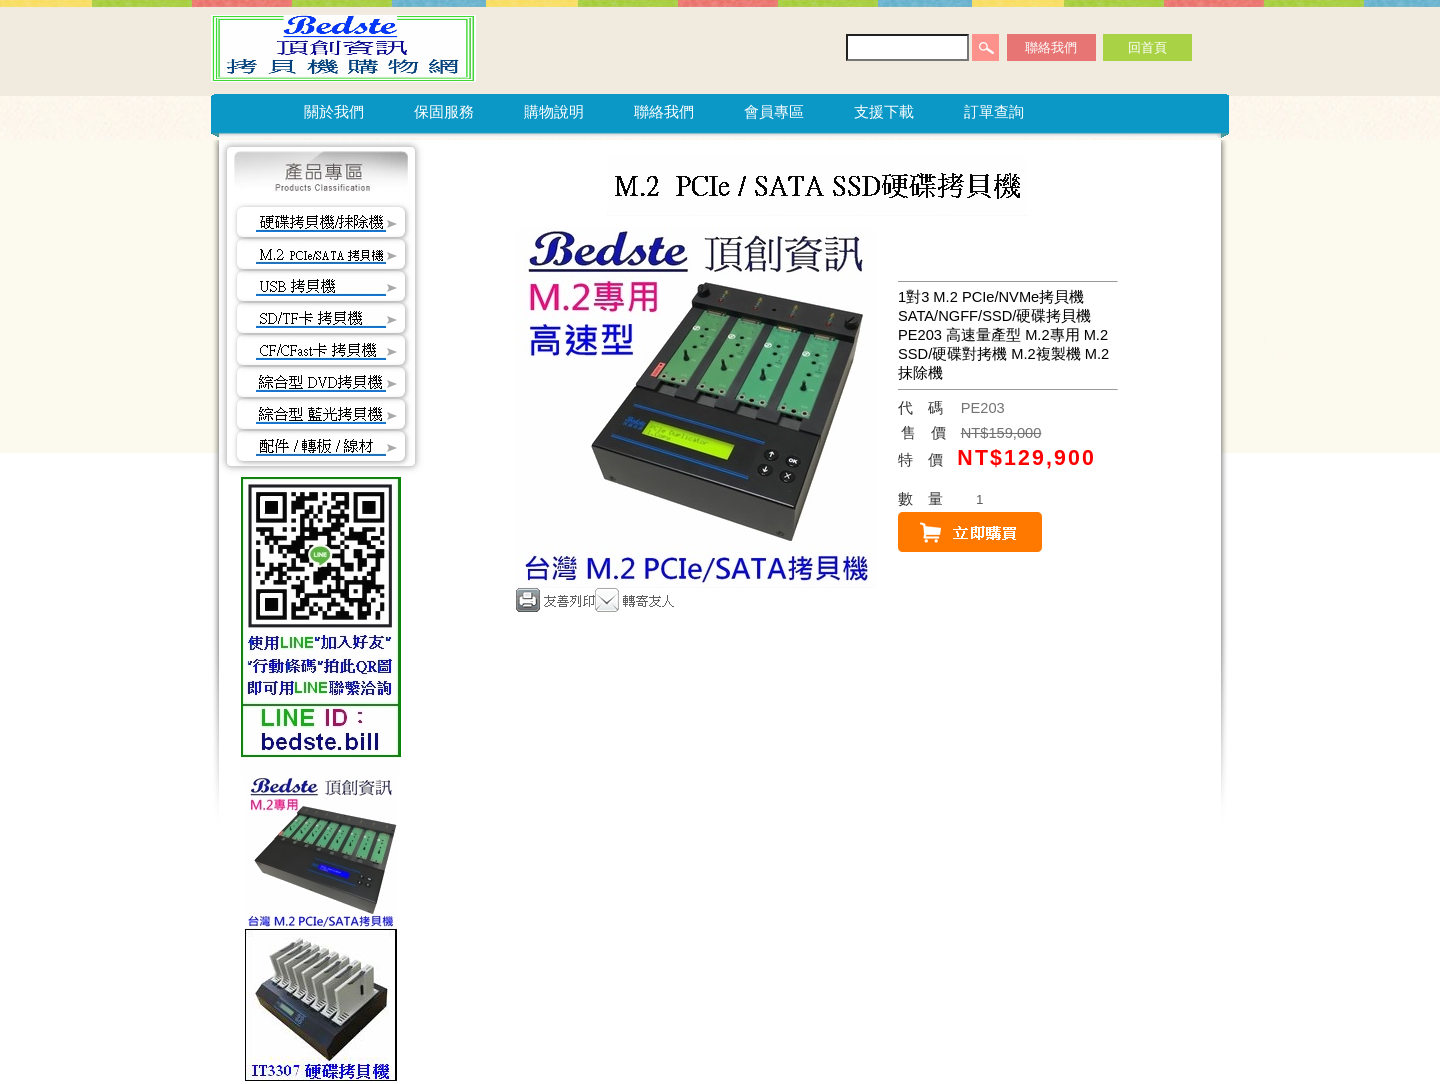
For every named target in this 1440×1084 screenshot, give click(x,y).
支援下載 (884, 111)
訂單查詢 (994, 111)
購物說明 (554, 111)
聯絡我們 (1051, 47)
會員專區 (774, 111)
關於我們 (334, 111)
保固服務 (444, 111)
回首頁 (1147, 47)
